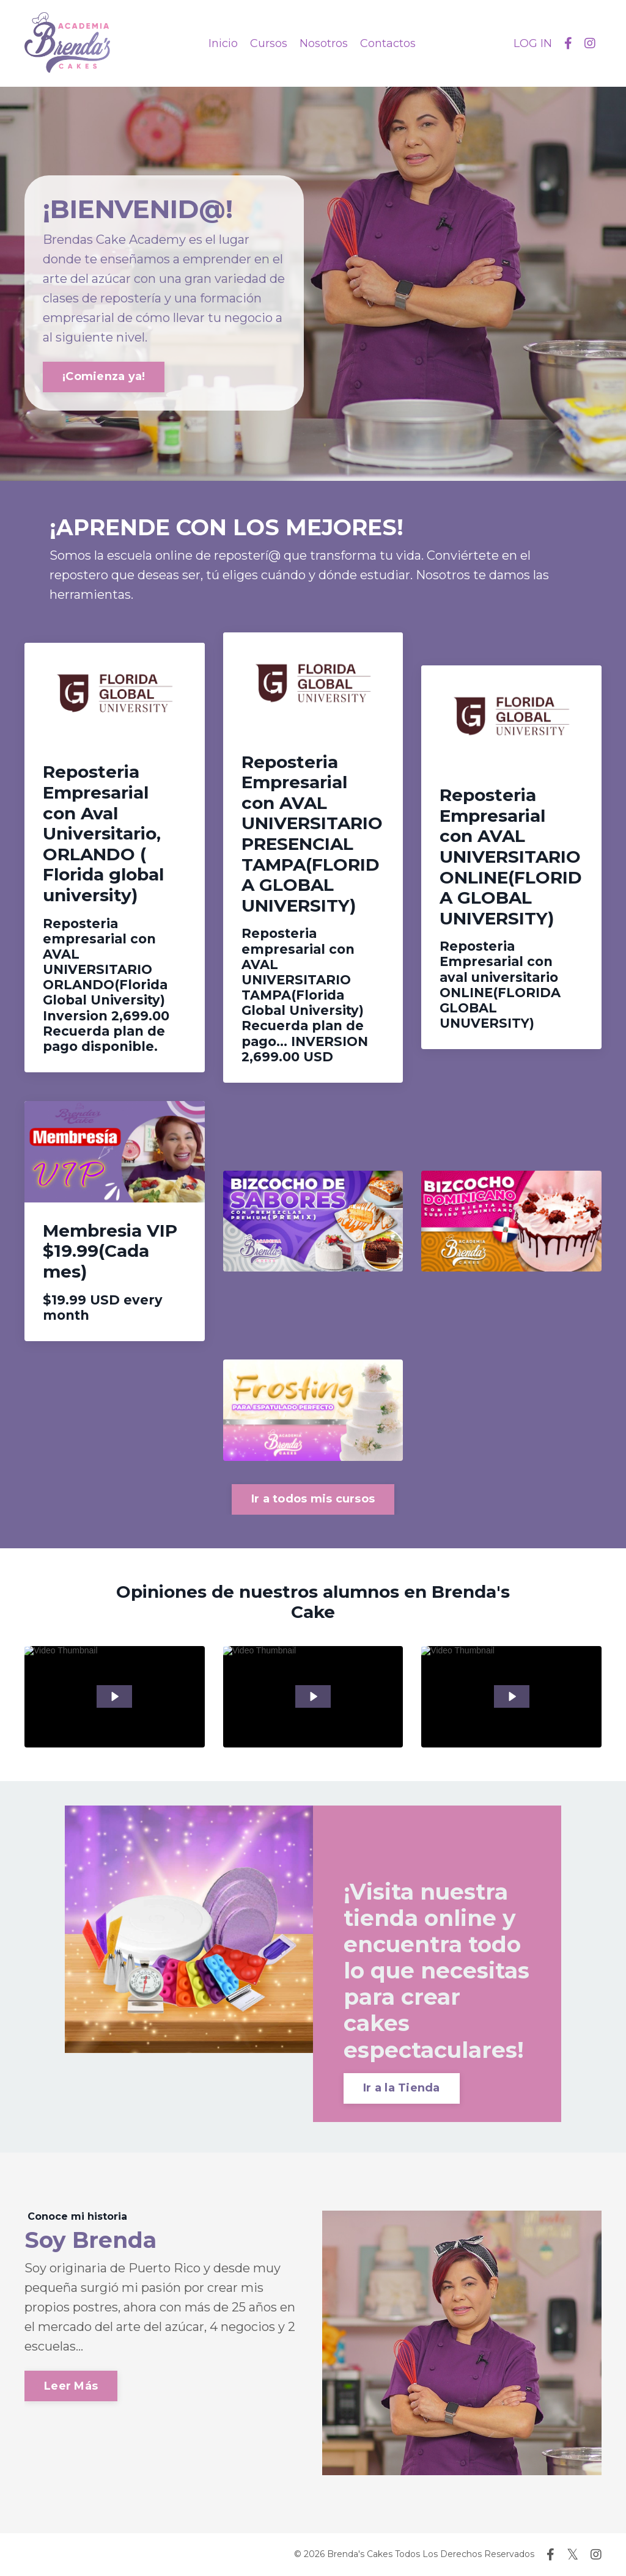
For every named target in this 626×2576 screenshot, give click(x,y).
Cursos (268, 43)
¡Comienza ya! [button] (103, 376)
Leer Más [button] (71, 2386)
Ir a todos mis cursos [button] (313, 1499)
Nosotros (324, 43)
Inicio (223, 43)
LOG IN (533, 43)
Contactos (388, 43)
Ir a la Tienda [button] (401, 2088)
